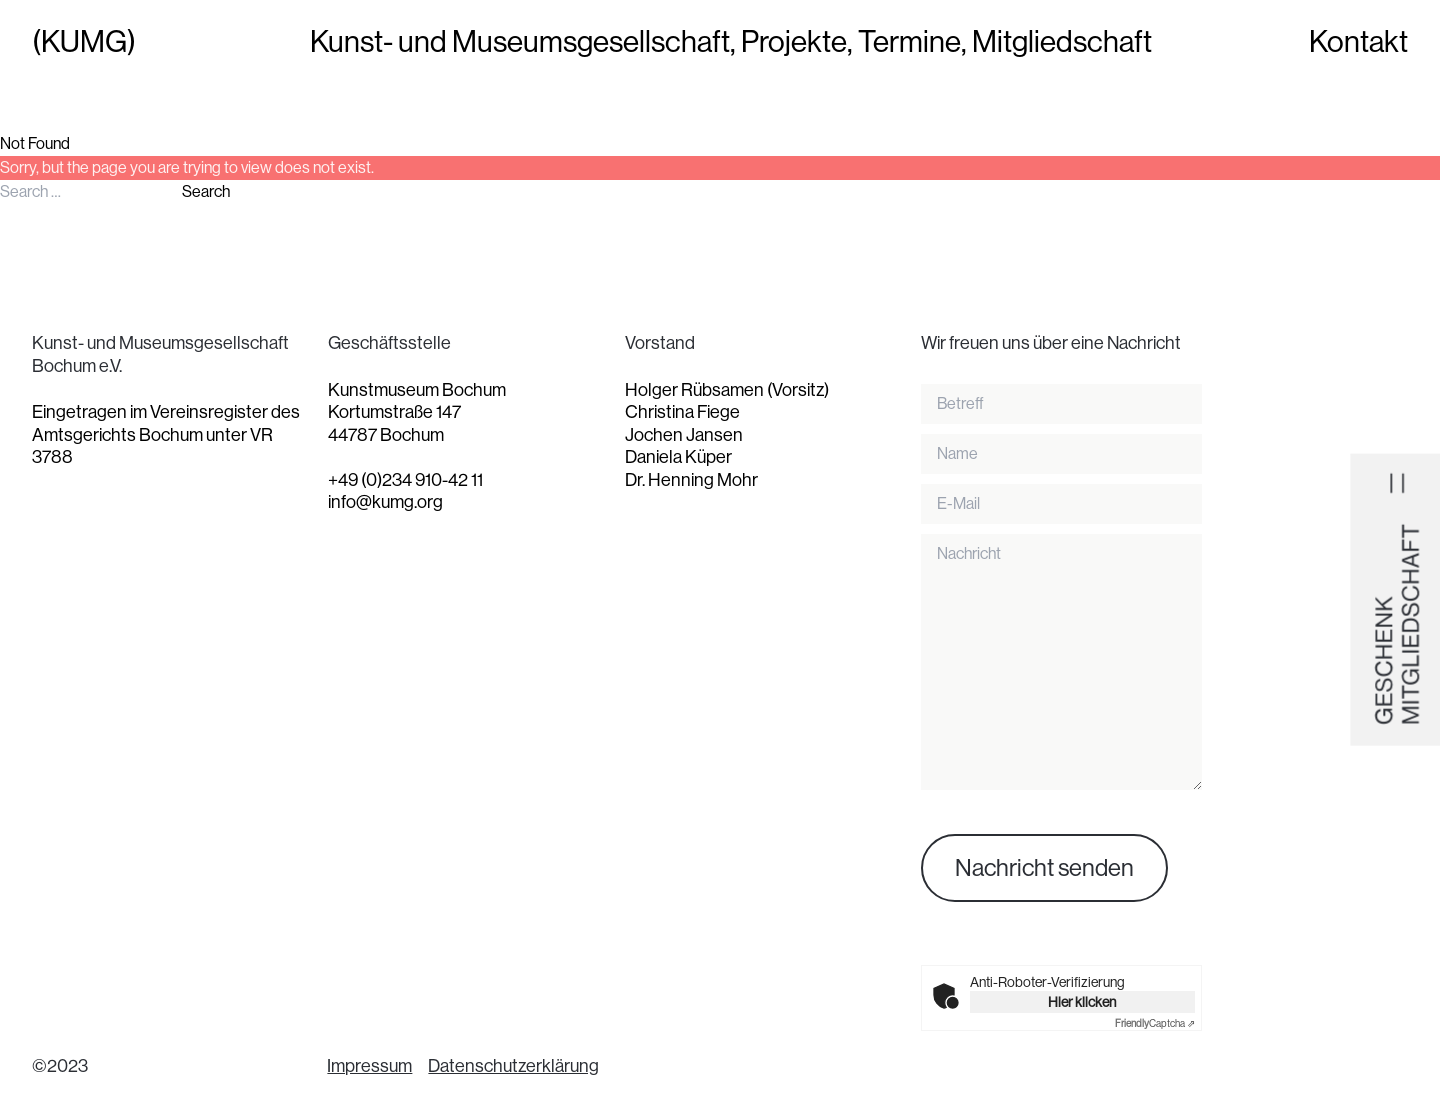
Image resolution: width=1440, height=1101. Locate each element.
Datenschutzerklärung (513, 1066)
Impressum (369, 1066)
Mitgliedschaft (1062, 42)
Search (206, 191)
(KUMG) (84, 42)
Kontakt (1358, 42)
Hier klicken (1082, 1002)
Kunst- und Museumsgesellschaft (520, 42)
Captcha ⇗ (1155, 1023)
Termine (909, 42)
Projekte (794, 42)
